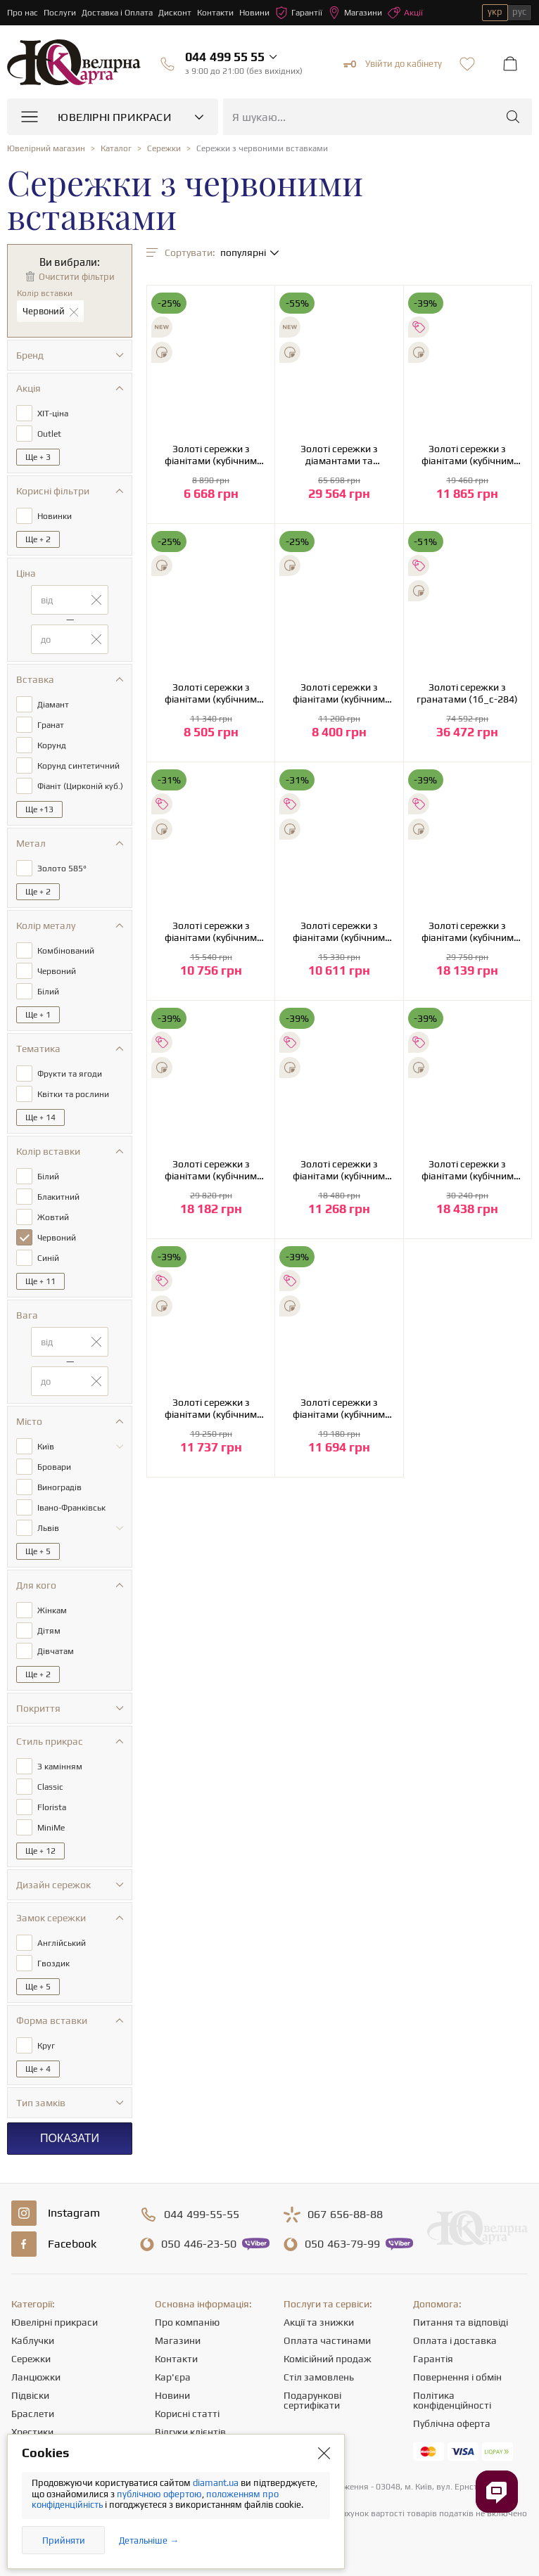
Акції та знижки (319, 2322)
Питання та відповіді (460, 2322)
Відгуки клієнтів (190, 2432)
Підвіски (30, 2395)
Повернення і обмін (457, 2377)
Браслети (32, 2413)
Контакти (215, 13)
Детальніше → (149, 2540)
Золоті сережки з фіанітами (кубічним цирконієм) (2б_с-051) (211, 455)
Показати (69, 2138)
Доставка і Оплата (117, 13)
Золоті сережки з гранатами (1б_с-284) (467, 693)
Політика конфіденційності (452, 2400)
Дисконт (174, 13)
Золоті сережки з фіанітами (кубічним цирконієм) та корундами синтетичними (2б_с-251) (467, 932)
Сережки (31, 2359)
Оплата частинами (327, 2340)
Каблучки (32, 2340)
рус (519, 11)
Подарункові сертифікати (312, 2400)
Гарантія (433, 2359)
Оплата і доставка (455, 2340)
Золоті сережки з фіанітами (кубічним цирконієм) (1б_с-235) (468, 455)
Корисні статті (187, 2413)
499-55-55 (201, 2214)
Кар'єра (173, 2377)
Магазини (355, 12)
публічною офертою (159, 2494)
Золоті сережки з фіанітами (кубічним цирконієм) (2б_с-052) (211, 693)
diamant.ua (217, 2483)
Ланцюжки (36, 2377)
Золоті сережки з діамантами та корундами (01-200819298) (339, 455)
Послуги (60, 13)
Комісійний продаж (328, 2359)
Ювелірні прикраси (54, 2322)
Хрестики (32, 2432)
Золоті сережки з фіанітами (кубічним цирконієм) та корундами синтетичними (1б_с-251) (467, 1170)
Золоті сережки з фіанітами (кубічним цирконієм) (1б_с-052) (339, 693)
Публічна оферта (451, 2423)
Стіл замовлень (319, 2377)
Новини (254, 13)
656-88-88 (345, 2214)
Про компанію (187, 2322)
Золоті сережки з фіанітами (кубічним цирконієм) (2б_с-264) (339, 1170)
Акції (405, 12)
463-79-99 (342, 2244)
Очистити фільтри (77, 276)
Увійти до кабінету (392, 64)
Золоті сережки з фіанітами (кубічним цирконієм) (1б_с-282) (211, 932)
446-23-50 (198, 2244)
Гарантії (298, 12)
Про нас (22, 13)
